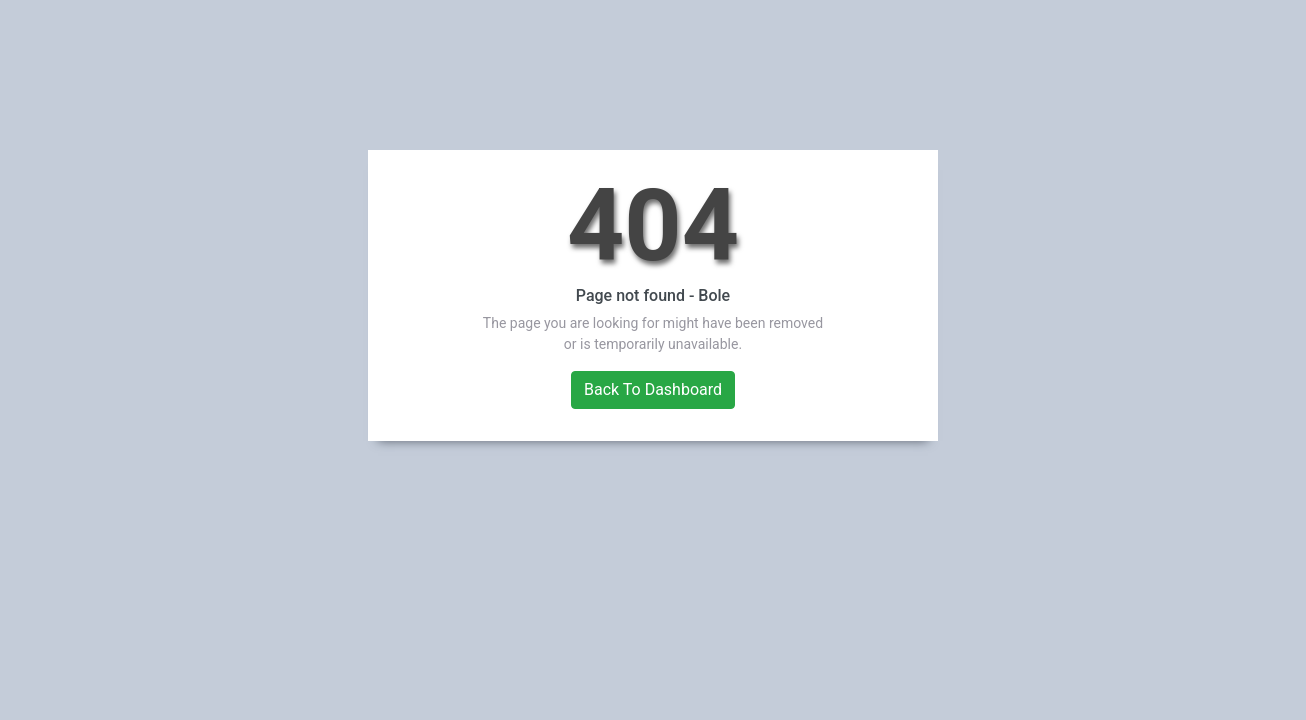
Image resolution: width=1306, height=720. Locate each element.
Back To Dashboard (653, 389)
